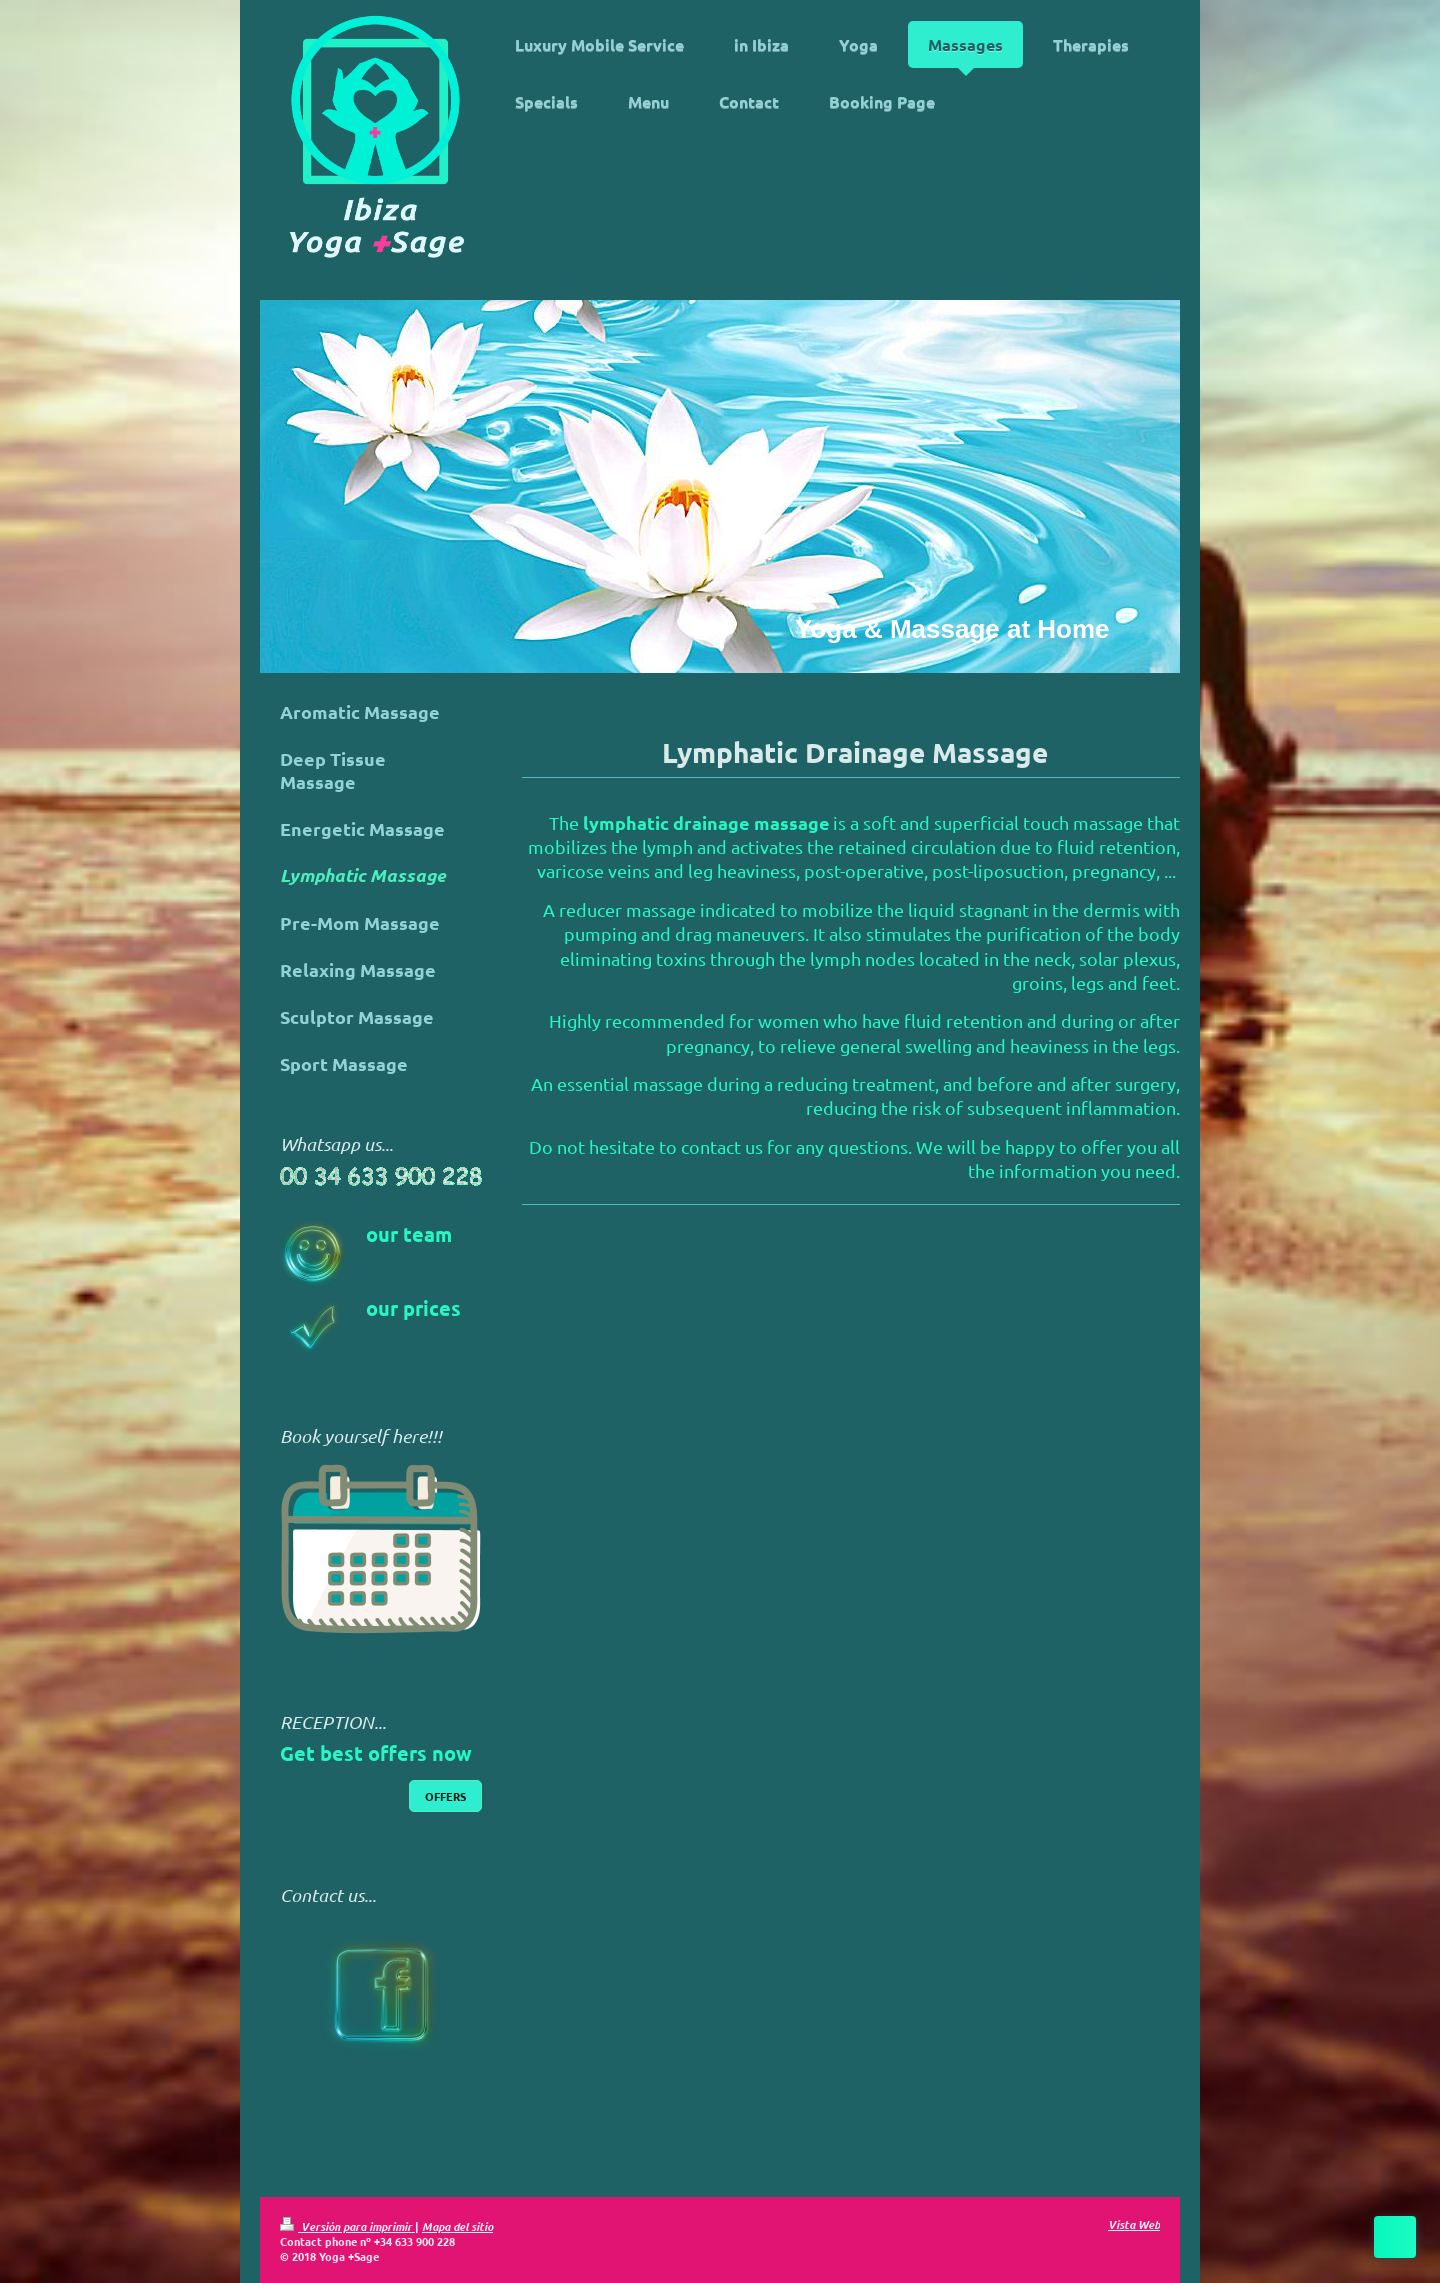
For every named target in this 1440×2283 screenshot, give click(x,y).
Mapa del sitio (457, 2226)
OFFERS (445, 1796)
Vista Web (1134, 2224)
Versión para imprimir (347, 2226)
